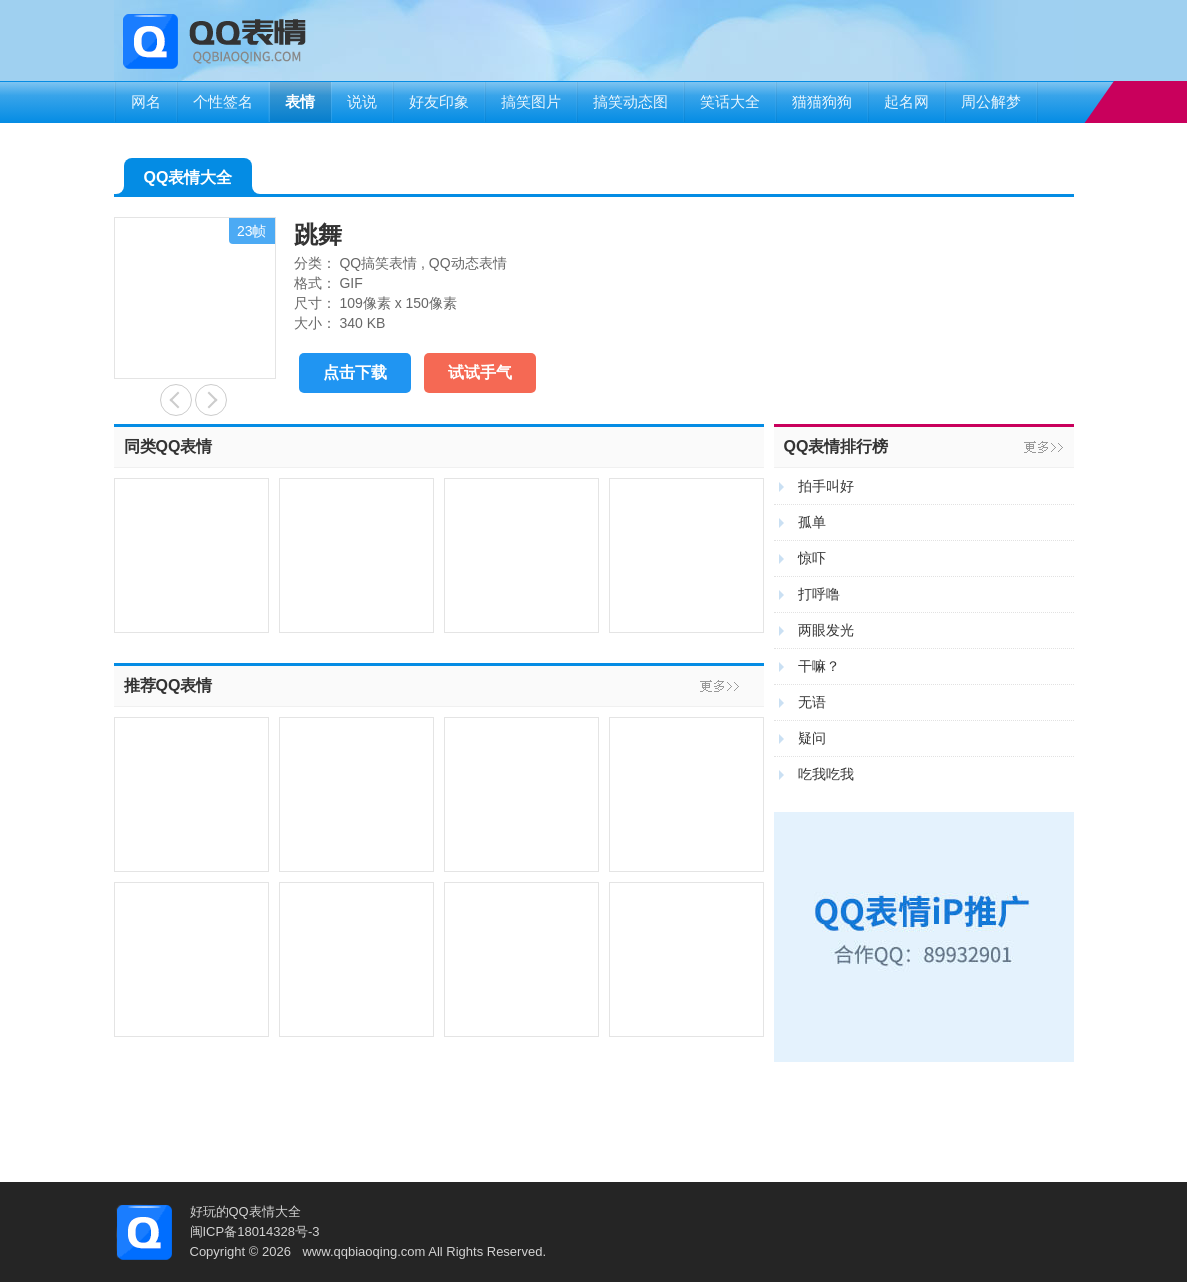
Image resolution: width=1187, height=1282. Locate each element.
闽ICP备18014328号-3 (255, 1231)
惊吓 (812, 558)
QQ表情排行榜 (836, 446)
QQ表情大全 (188, 181)
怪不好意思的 (211, 400)
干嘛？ (819, 666)
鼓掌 (176, 400)
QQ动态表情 (468, 263)
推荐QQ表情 (168, 685)
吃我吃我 (826, 774)
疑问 (812, 738)
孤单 (812, 522)
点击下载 (355, 372)
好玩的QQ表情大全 (245, 1211)
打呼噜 (819, 594)
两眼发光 (826, 630)
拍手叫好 (826, 486)
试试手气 (480, 372)
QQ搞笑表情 (378, 263)
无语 (812, 702)
